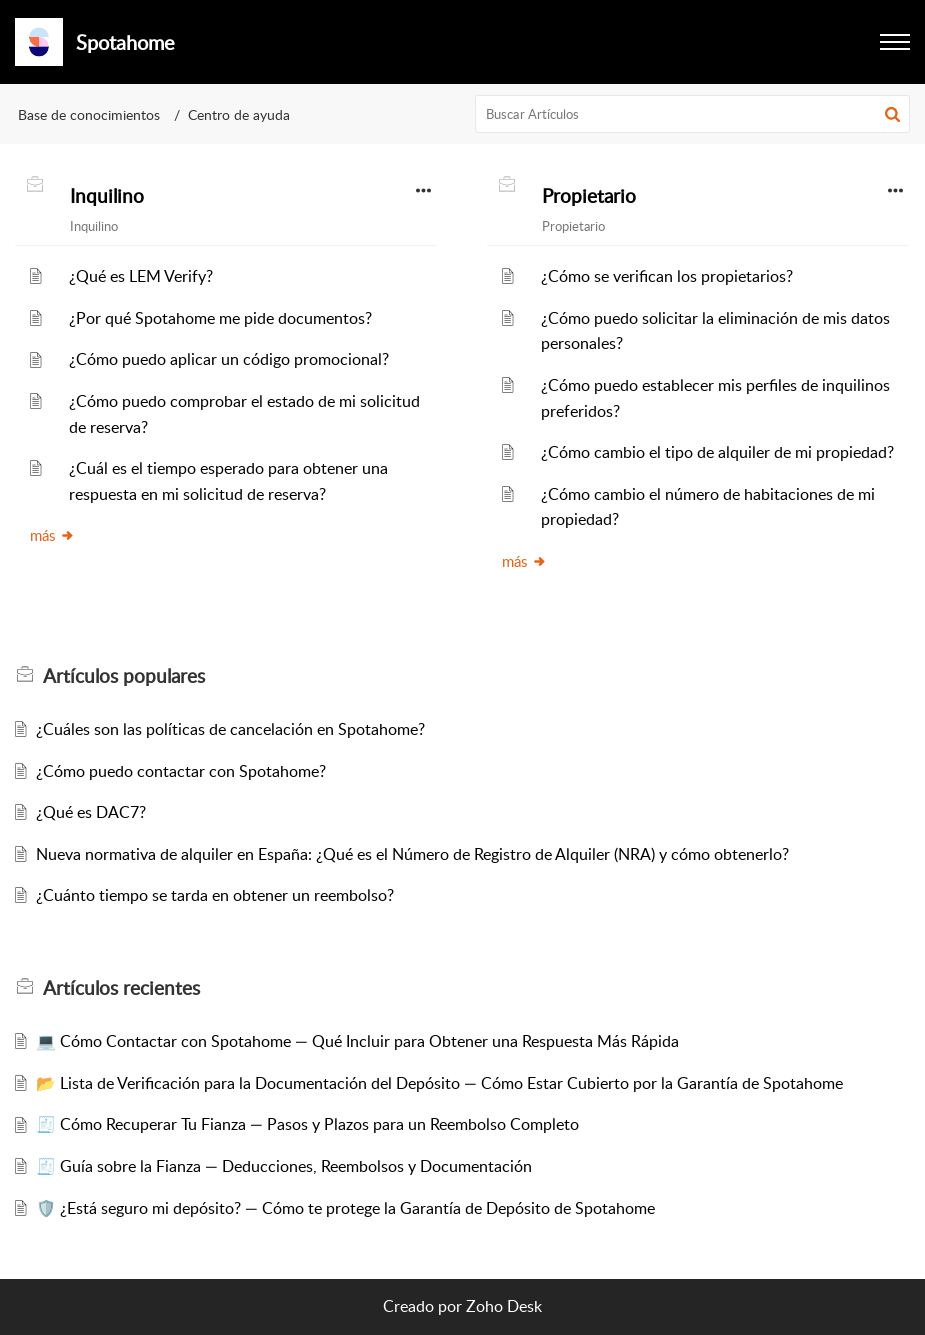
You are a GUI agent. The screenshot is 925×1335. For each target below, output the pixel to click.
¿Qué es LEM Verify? (141, 276)
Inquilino (107, 196)
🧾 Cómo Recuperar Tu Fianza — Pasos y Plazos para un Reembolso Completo (307, 1124)
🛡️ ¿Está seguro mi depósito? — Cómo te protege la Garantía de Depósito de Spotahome (345, 1208)
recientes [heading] (121, 988)
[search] (692, 114)
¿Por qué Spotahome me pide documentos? (220, 318)
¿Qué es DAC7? (91, 812)
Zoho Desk (504, 1306)
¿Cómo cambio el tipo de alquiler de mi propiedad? (717, 452)
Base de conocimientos (89, 114)
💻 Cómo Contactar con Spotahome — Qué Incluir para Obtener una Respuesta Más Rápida (357, 1041)
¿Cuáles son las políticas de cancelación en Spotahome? (230, 729)
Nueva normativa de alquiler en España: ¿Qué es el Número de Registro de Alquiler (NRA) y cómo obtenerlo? (412, 854)
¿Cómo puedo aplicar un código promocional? (229, 359)
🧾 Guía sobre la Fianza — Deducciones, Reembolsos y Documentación (284, 1166)
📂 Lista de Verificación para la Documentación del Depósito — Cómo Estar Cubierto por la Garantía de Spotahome (439, 1083)
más (52, 535)
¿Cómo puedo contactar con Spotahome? (181, 771)
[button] (895, 42)
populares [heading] (124, 676)
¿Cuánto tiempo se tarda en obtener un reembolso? (215, 895)
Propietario (589, 196)
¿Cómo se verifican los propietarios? (667, 276)
